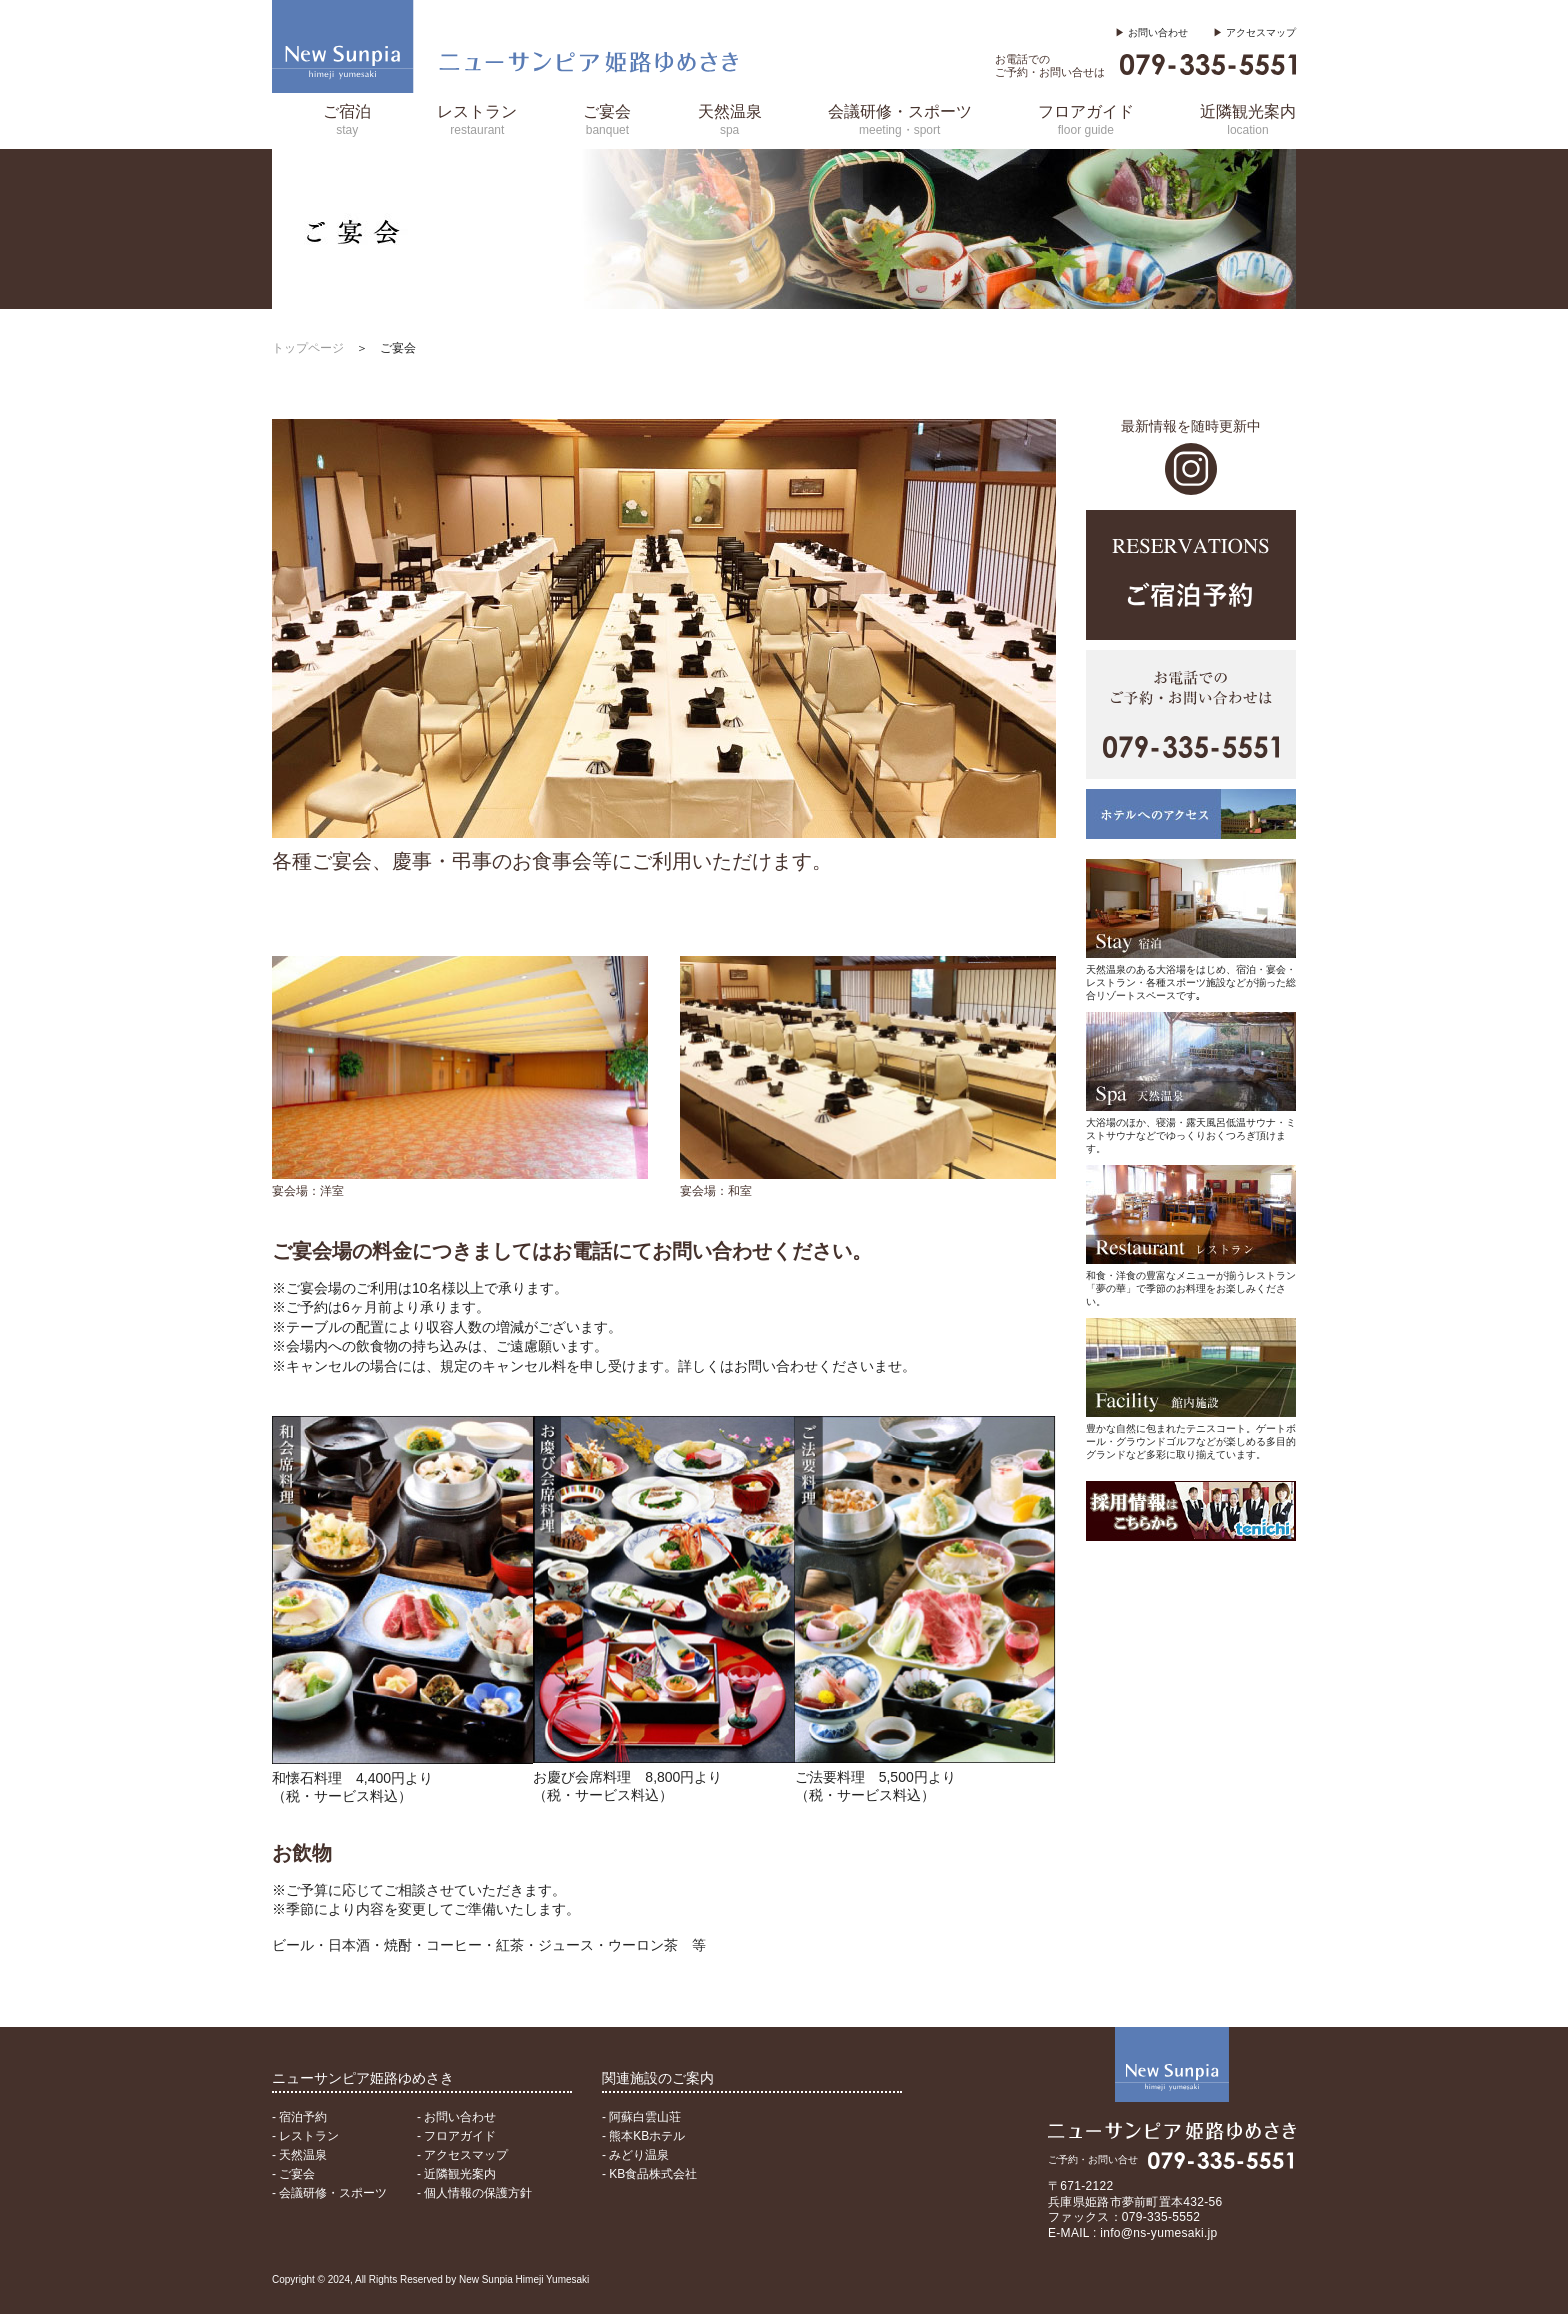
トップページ (308, 348)
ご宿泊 (347, 120)
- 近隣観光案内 (456, 2174)
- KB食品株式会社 (649, 2174)
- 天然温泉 (299, 2155)
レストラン (477, 120)
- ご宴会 (293, 2174)
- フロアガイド (456, 2136)
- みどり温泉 (635, 2155)
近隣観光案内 (1248, 120)
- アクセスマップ (462, 2155)
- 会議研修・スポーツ (329, 2193)
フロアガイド (1086, 120)
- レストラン (305, 2136)
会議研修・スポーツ (900, 120)
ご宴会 (607, 120)
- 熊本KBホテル (643, 2136)
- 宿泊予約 (299, 2117)
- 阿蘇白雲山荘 (641, 2117)
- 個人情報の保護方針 (474, 2193)
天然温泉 (730, 120)
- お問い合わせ (456, 2117)
